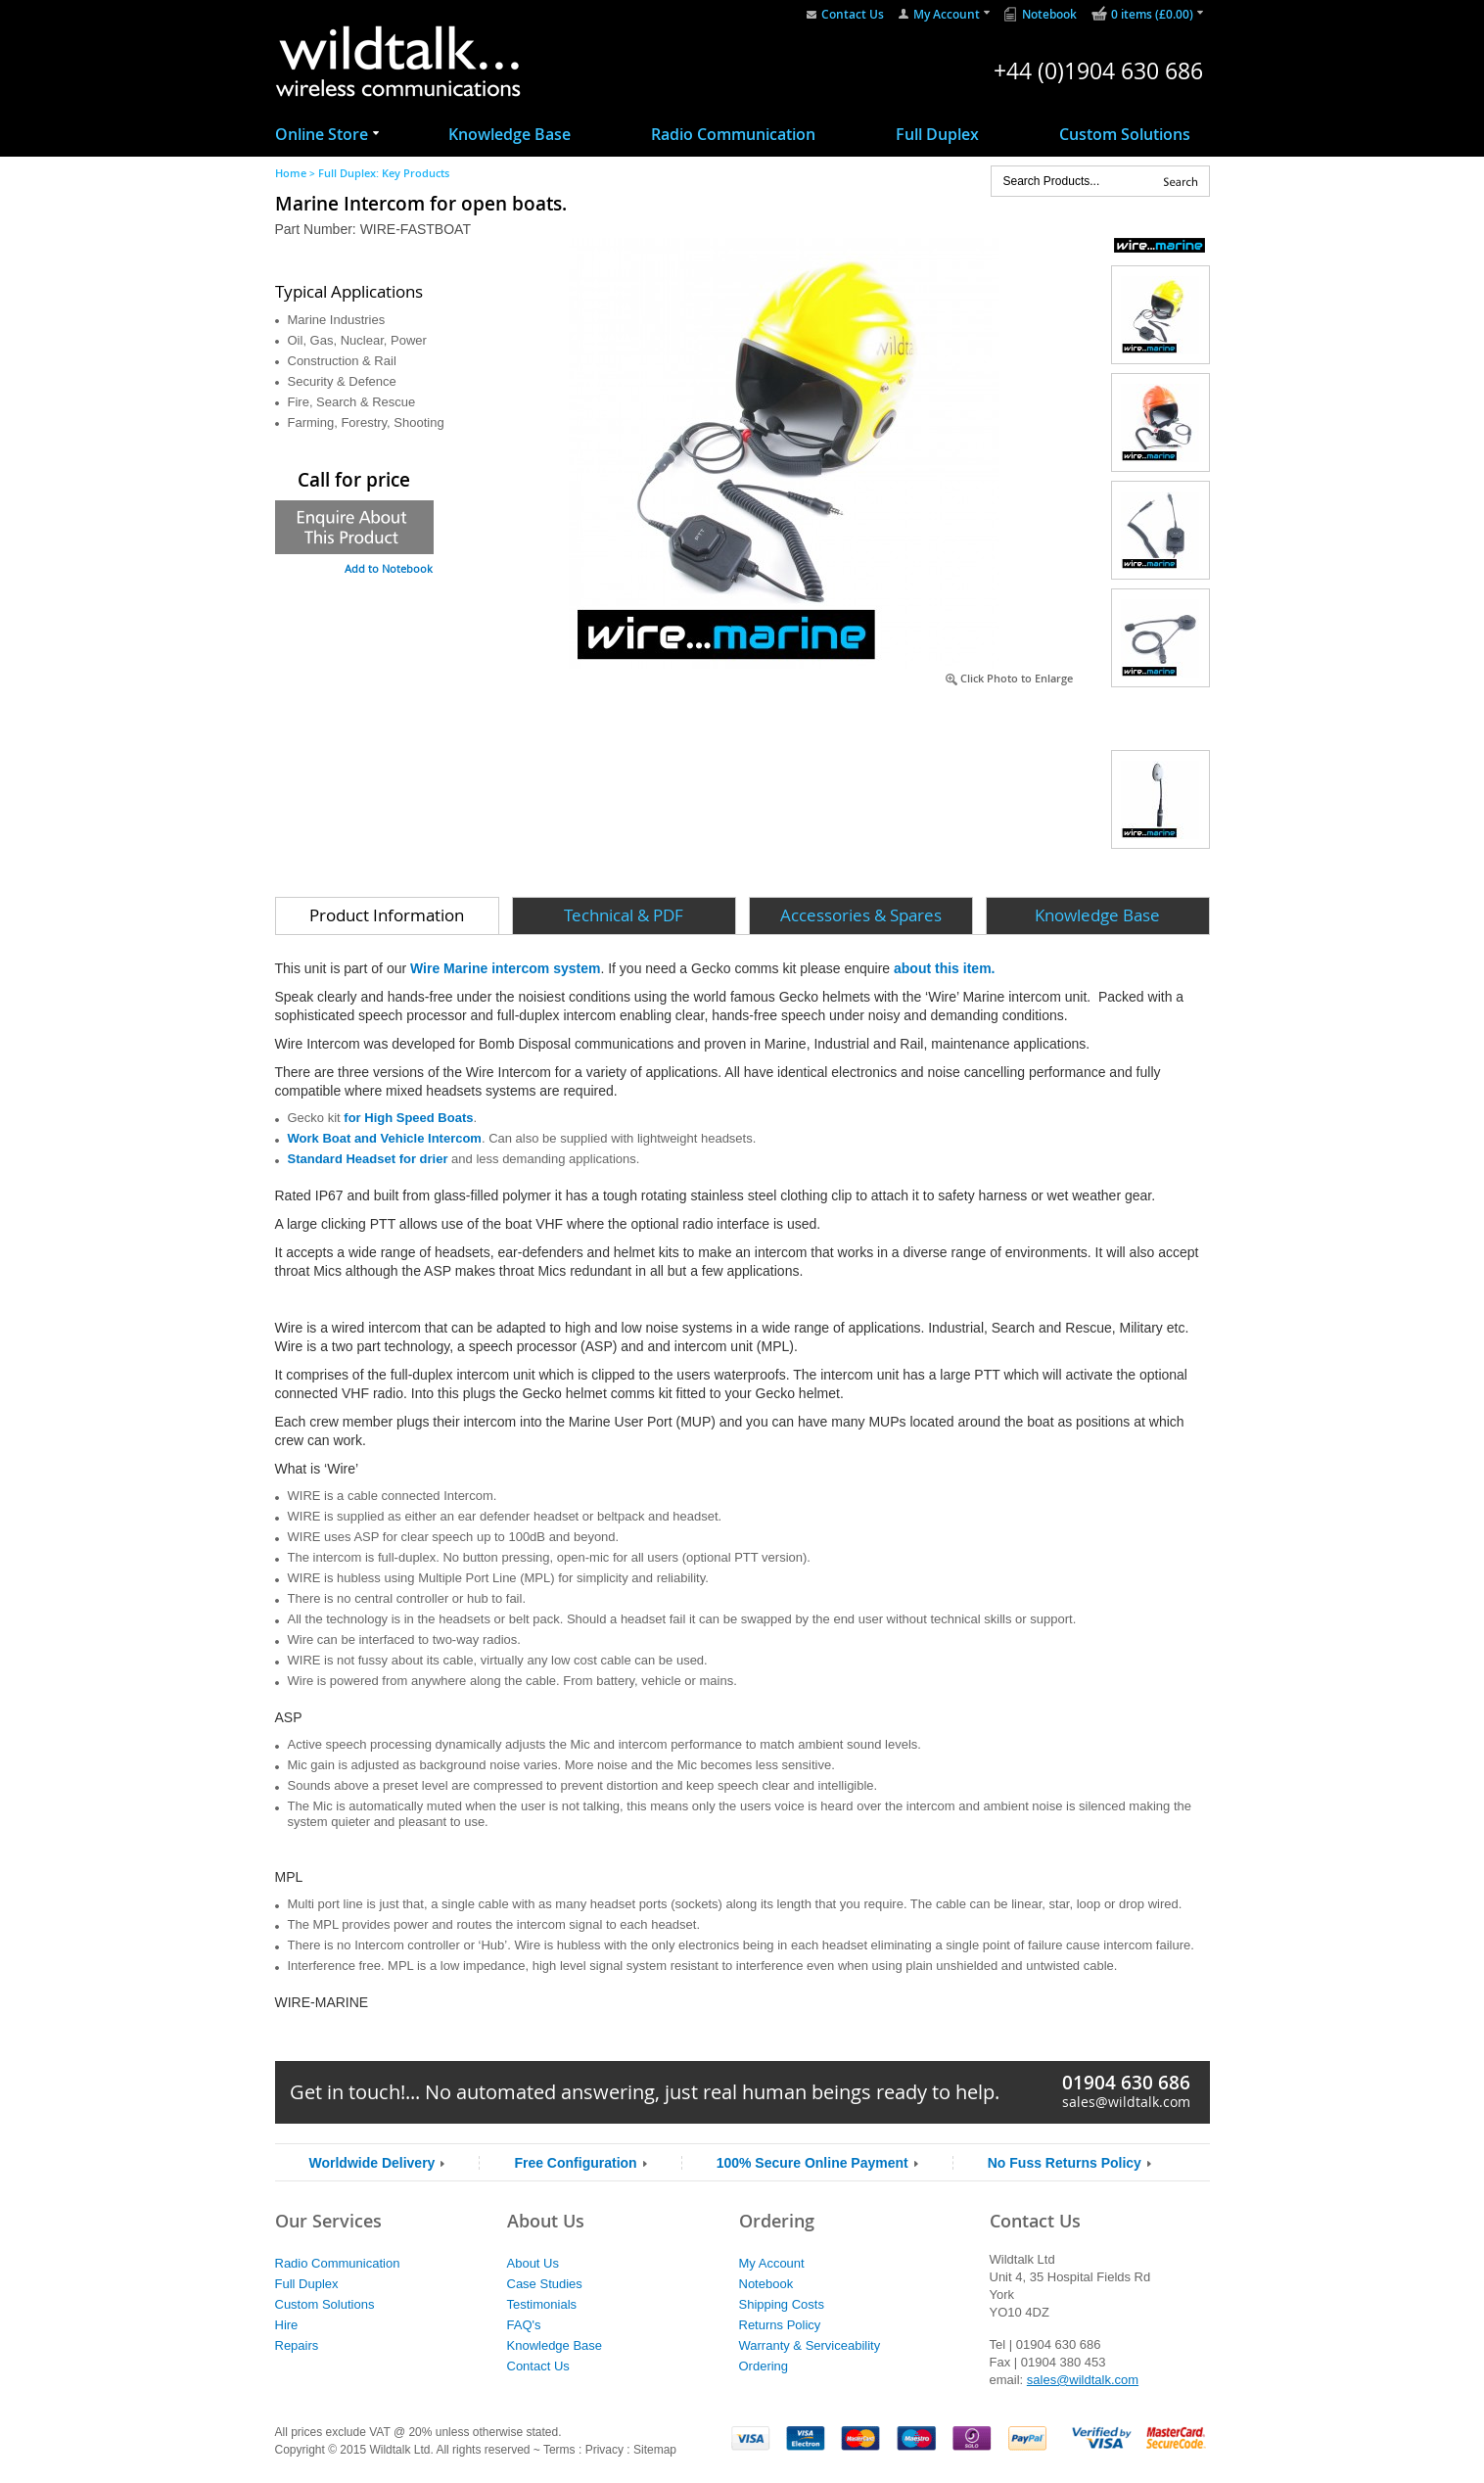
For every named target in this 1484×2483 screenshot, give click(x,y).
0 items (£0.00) (1152, 14)
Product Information (386, 915)
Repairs (297, 2345)
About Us (533, 2263)
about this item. (944, 968)
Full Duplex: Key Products (383, 172)
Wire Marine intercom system (505, 968)
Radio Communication (733, 134)
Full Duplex (937, 134)
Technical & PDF (623, 915)
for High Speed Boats (408, 1117)
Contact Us (852, 14)
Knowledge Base (509, 134)
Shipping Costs (781, 2304)
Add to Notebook (389, 568)
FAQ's (524, 2325)
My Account (946, 14)
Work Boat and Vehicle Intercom (385, 1138)
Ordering (764, 2366)
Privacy (604, 2450)
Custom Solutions (1124, 134)
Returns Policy (780, 2325)
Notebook (1049, 14)
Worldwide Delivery (372, 2163)
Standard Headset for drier (368, 1158)
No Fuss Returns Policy (1064, 2163)
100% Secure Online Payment (812, 2163)
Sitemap (654, 2450)
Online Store (321, 134)
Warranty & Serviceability (810, 2345)
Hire (287, 2325)
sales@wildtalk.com (1126, 2101)
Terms (559, 2450)
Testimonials (542, 2304)
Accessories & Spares (861, 915)
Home (290, 172)
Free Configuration (575, 2163)
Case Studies (544, 2283)
